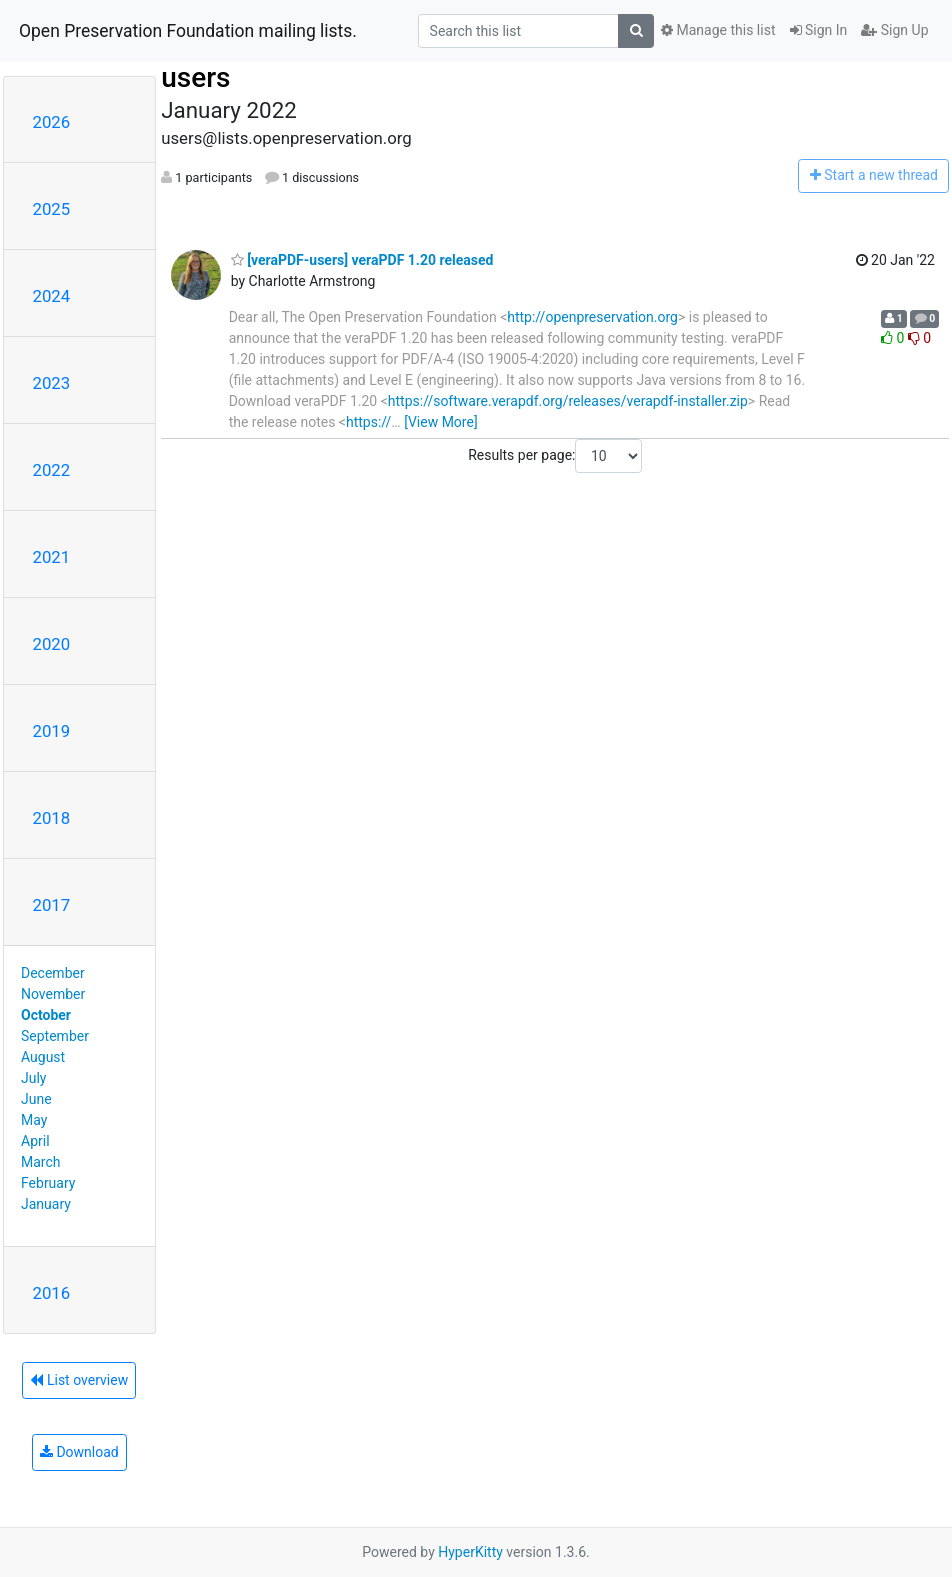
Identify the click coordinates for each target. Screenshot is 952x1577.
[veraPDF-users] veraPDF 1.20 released (362, 260)
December (53, 973)
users (195, 77)
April (35, 1141)
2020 (52, 644)
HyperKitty (470, 1552)
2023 (52, 383)
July (33, 1078)
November (53, 994)
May (34, 1120)
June (36, 1099)
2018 (52, 818)
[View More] (440, 422)
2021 (52, 557)
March (41, 1162)
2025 (52, 209)
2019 (52, 731)
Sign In (819, 30)
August (43, 1057)
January (46, 1204)
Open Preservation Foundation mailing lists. (188, 31)
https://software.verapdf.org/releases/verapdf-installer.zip (568, 401)
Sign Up (894, 30)
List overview (79, 1380)
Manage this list (718, 30)
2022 (52, 470)
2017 (52, 905)
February (48, 1183)
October (46, 1015)
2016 (52, 1293)
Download (79, 1452)
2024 (52, 296)
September (55, 1036)
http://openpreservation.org (592, 317)
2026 (52, 122)
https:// (368, 422)
